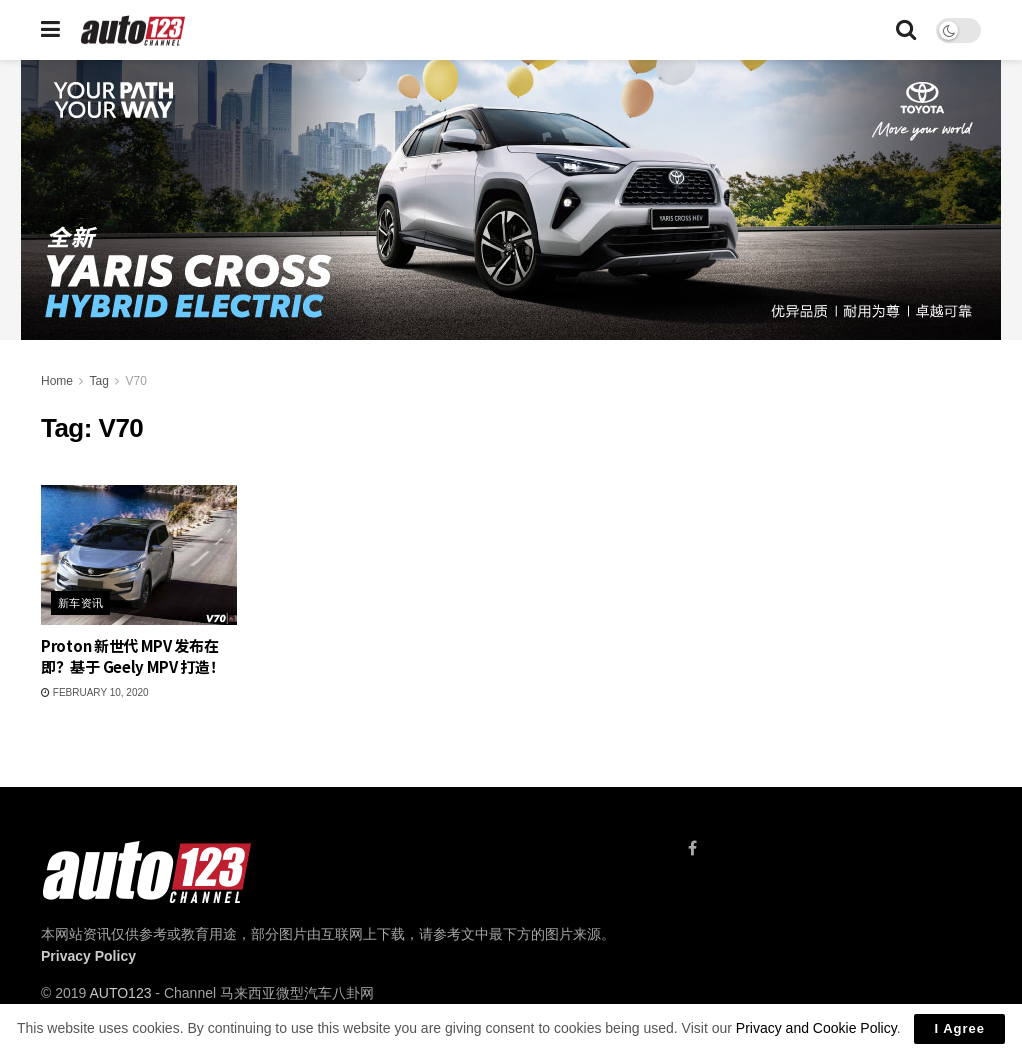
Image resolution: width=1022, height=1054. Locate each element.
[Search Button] (906, 30)
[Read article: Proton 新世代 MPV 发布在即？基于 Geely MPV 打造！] (139, 555)
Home (57, 381)
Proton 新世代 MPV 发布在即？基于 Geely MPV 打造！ (133, 656)
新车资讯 (81, 603)
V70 (136, 381)
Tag (98, 381)
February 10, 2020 (95, 692)
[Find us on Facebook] (692, 848)
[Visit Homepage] (133, 30)
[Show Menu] (50, 30)
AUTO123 (120, 993)
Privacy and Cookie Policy (816, 1028)
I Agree (959, 1028)
